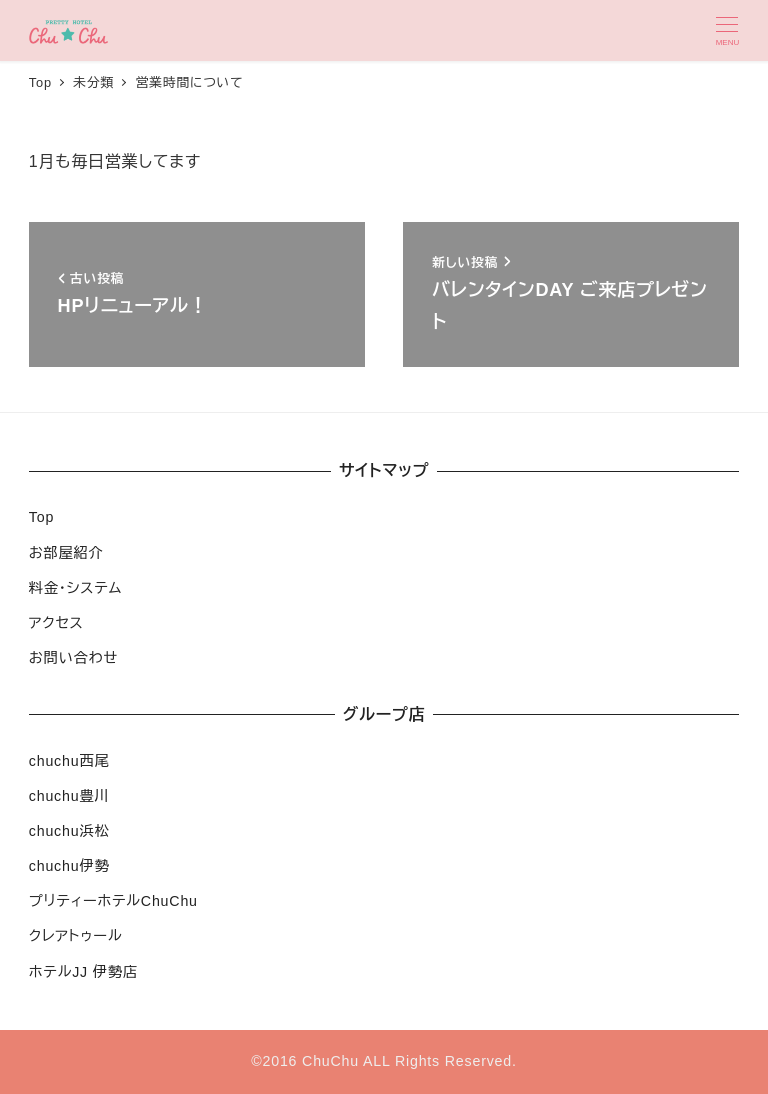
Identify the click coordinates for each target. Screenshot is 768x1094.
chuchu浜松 (69, 831)
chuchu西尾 (69, 761)
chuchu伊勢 (69, 866)
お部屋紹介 (66, 553)
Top (41, 517)
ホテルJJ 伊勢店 (83, 972)
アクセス (56, 623)
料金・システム (75, 588)
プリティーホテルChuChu (113, 901)
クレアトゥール (76, 936)
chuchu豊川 (69, 796)
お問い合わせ (73, 658)
